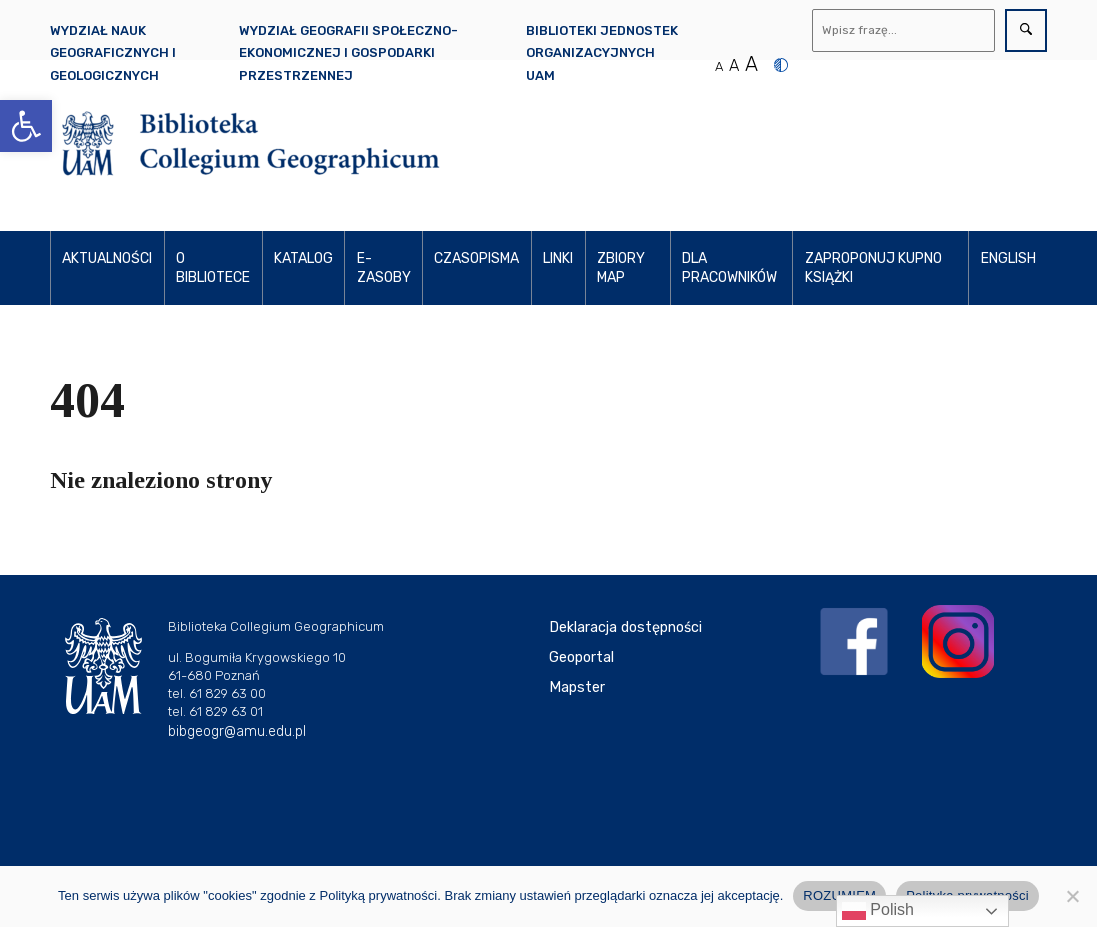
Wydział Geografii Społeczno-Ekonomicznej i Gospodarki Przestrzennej (348, 53)
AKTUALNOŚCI (107, 258)
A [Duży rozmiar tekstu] (751, 64)
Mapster (577, 687)
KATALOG (303, 258)
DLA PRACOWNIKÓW (729, 268)
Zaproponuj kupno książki (873, 268)
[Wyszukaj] (904, 30)
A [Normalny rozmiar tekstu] (719, 66)
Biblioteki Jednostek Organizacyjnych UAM (602, 53)
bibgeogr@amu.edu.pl (237, 731)
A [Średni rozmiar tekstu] (734, 65)
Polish (878, 911)
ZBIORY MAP (621, 268)
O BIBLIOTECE (213, 268)
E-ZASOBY (384, 268)
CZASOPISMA (476, 258)
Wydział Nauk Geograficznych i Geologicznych (113, 53)
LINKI (558, 258)
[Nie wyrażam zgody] (1072, 896)
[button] (26, 126)
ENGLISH (1008, 258)
